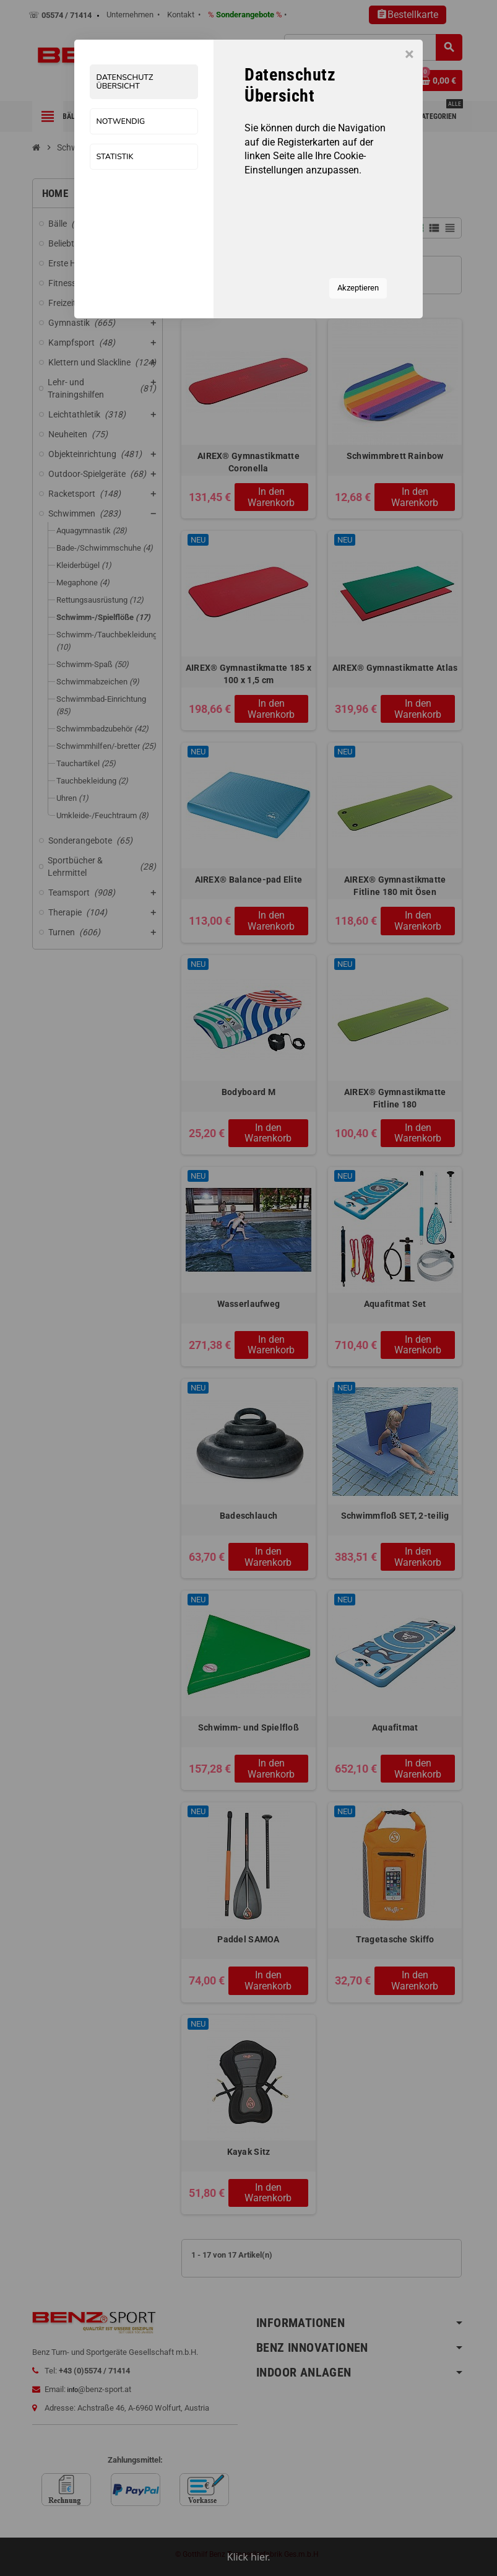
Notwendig (121, 122)
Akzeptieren (358, 287)
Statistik (115, 157)
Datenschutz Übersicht (125, 82)
